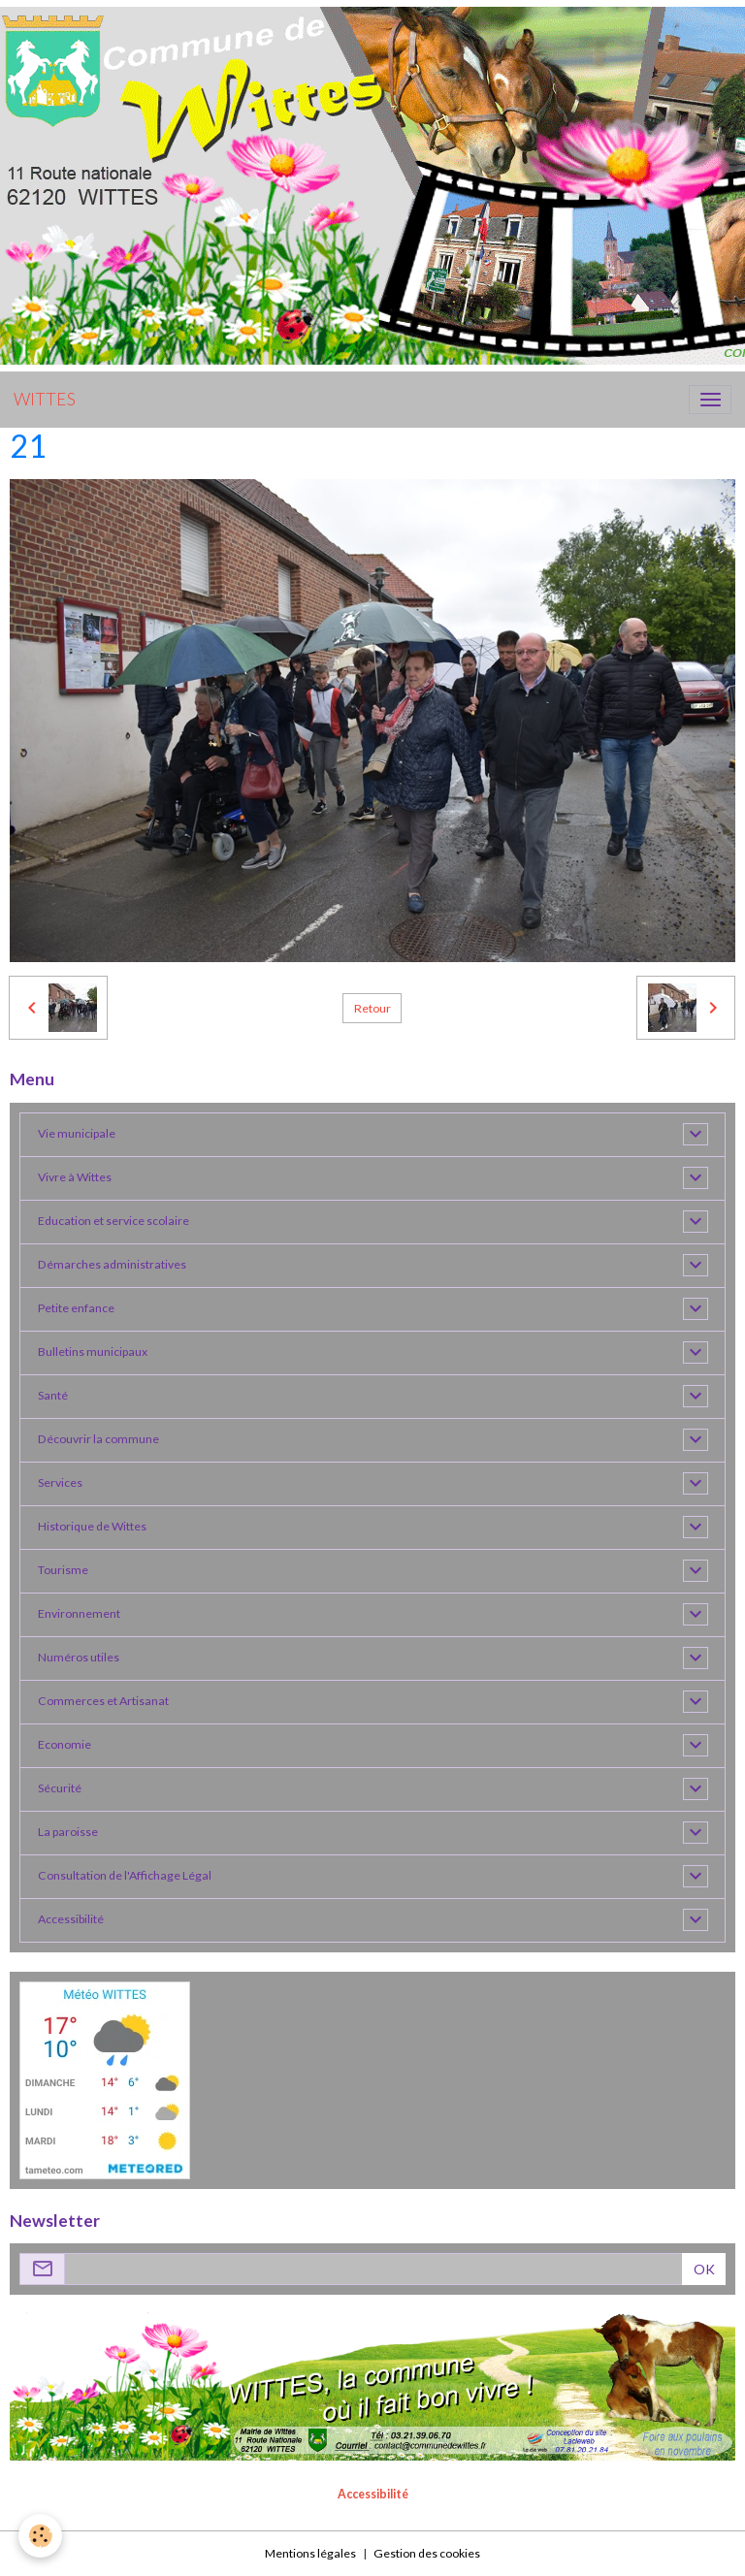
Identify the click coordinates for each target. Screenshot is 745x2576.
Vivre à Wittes (75, 1177)
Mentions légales (310, 2553)
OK (704, 2269)
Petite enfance (76, 1308)
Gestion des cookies (426, 2553)
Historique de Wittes (92, 1526)
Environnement (79, 1613)
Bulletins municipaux (92, 1351)
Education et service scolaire (113, 1220)
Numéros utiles (78, 1657)
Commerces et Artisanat (103, 1700)
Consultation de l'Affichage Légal (124, 1875)
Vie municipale (76, 1133)
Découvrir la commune (98, 1439)
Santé (53, 1395)
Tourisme (63, 1569)
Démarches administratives (112, 1264)
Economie (64, 1744)
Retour (372, 1008)
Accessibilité (71, 1919)
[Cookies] (41, 2536)
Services (60, 1482)
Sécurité (59, 1788)
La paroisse (68, 1831)
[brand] (45, 399)
